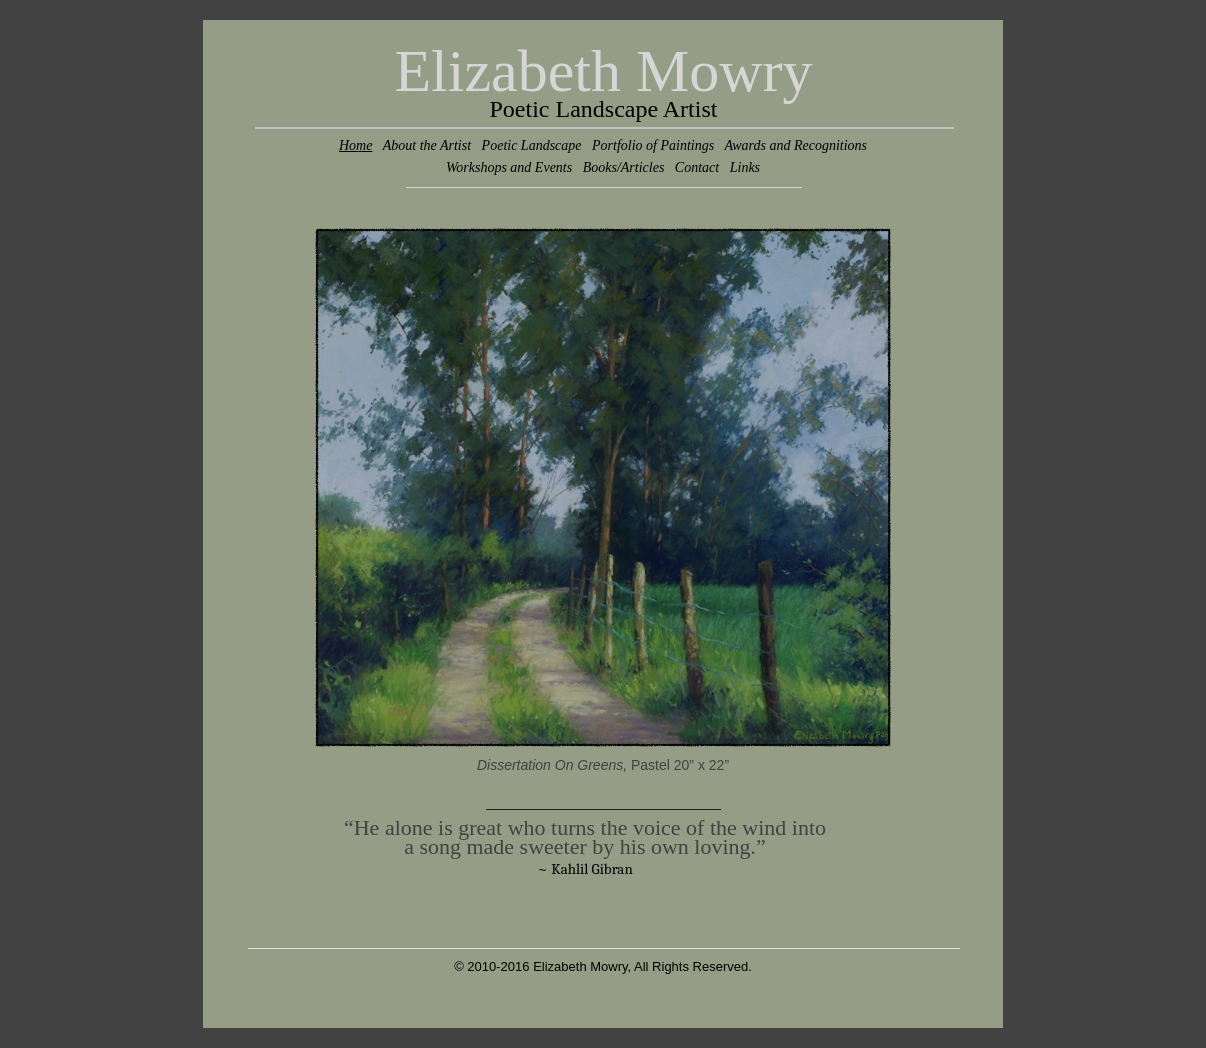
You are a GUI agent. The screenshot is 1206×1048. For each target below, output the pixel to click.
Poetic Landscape (532, 145)
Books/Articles (624, 167)
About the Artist (427, 145)
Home (355, 145)
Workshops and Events (509, 167)
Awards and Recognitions (795, 145)
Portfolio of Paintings (653, 145)
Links (745, 167)
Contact (697, 167)
